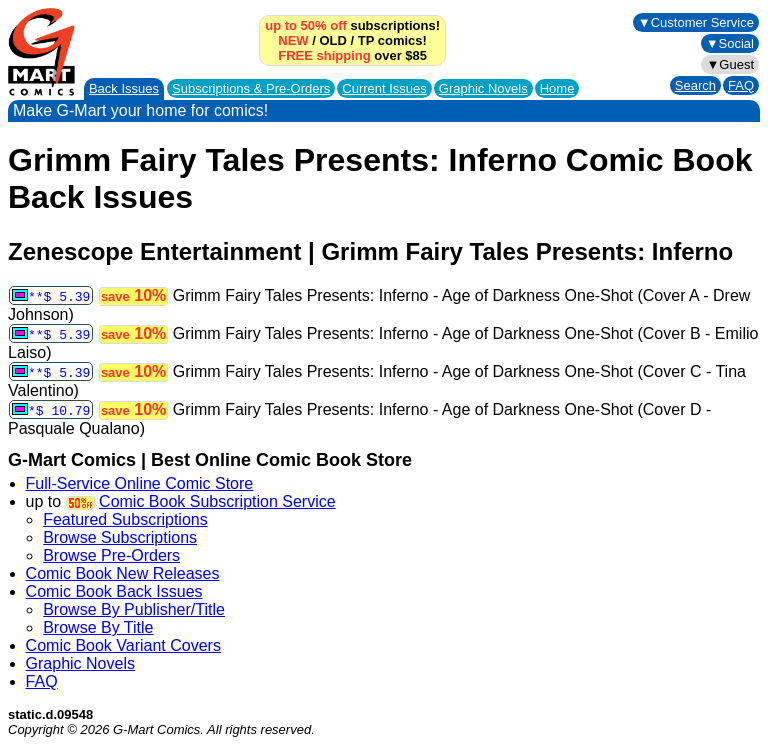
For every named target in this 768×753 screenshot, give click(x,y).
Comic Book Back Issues (114, 591)
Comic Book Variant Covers (123, 645)
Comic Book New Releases (123, 573)
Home (557, 88)
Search (695, 85)
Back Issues (124, 88)
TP (366, 40)
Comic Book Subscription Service (217, 501)
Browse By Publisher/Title (134, 609)
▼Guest (730, 64)
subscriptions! (352, 25)
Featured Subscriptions (125, 519)
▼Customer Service (696, 22)
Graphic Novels (483, 88)
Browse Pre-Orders (111, 555)
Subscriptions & (251, 88)
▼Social (730, 43)
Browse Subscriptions (120, 537)
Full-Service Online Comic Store (140, 483)
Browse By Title (98, 627)
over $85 (352, 55)
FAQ (741, 85)
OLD (332, 40)
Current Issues (384, 88)
